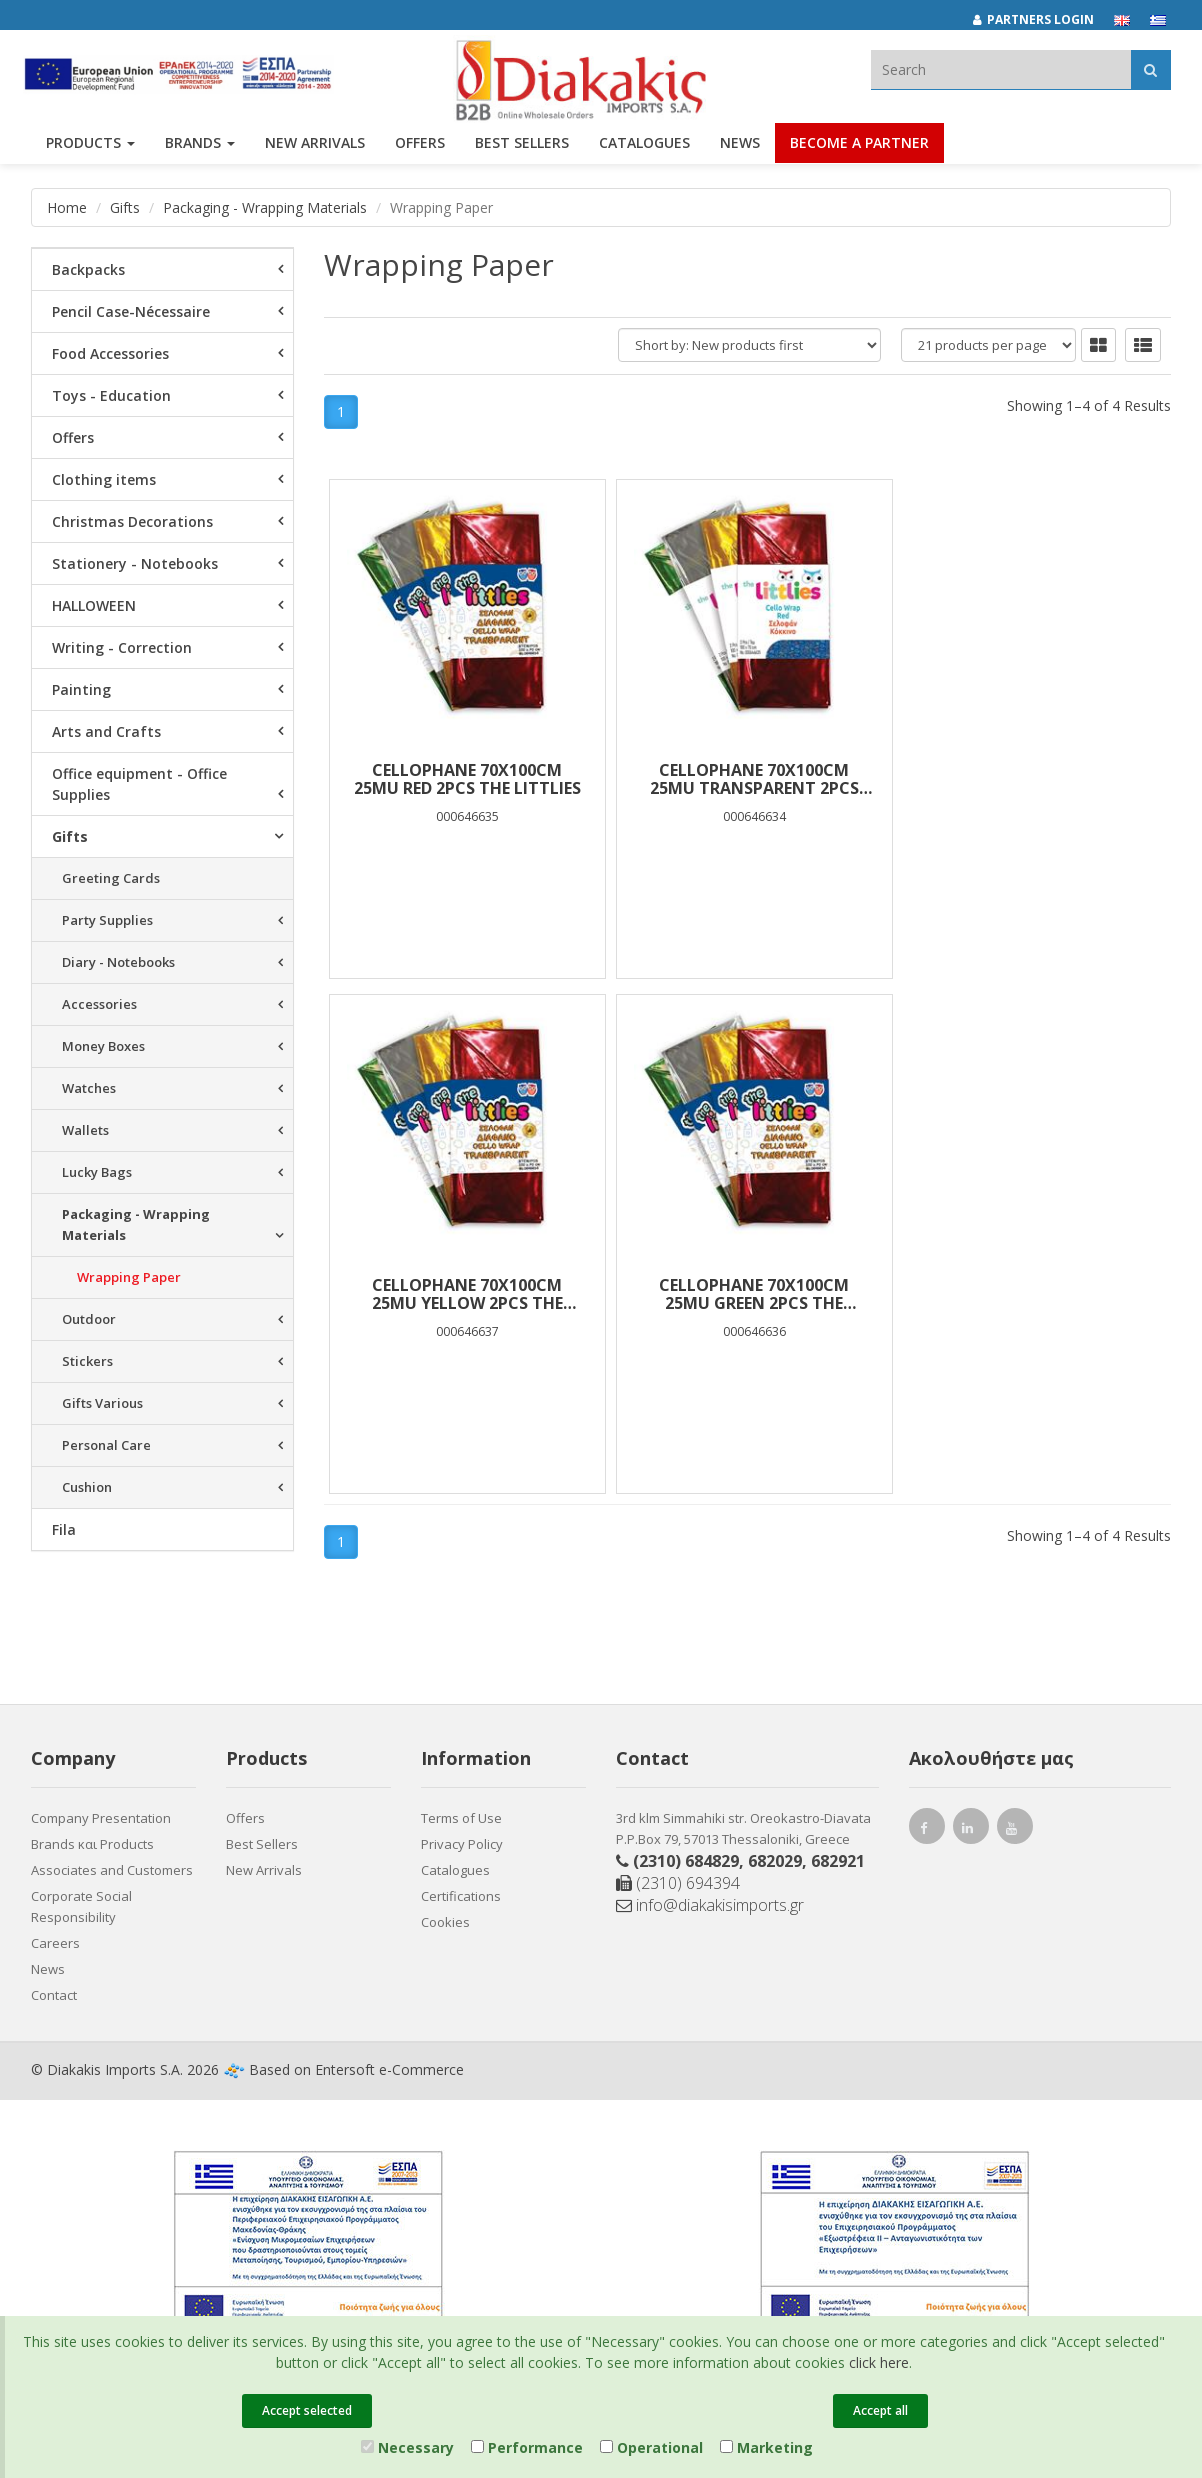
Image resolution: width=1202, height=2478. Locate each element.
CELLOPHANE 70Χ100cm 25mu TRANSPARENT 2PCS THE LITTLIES (747, 779)
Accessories (99, 1004)
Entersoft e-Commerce (389, 2069)
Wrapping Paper (129, 1277)
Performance (527, 2447)
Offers (73, 437)
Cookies (445, 1922)
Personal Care (106, 1445)
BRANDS (200, 147)
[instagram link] (971, 1830)
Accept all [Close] (880, 2410)
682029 (775, 1861)
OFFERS (420, 147)
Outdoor (89, 1319)
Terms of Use (461, 1818)
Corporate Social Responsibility (81, 1906)
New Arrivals (264, 1870)
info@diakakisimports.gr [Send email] (710, 1905)
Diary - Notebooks (118, 962)
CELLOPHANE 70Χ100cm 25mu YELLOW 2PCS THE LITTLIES (1029, 779)
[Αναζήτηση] (1150, 69)
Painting (81, 689)
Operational (651, 2447)
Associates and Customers (112, 1870)
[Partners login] (1043, 20)
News (740, 147)
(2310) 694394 (678, 1883)
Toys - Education (111, 395)
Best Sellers (522, 147)
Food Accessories (110, 353)
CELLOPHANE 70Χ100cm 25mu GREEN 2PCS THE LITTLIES (465, 1294)
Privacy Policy (462, 1844)
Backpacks (88, 269)
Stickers (87, 1361)
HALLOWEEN (94, 605)
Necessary (407, 2447)
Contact (54, 1995)
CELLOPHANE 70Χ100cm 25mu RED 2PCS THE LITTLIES (464, 779)
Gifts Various (102, 1403)
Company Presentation (101, 1818)
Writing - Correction (122, 647)
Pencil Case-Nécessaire (131, 311)
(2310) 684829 (686, 1861)
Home (67, 207)
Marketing (766, 2447)
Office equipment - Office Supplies (139, 784)
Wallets (85, 1130)
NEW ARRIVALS (315, 147)
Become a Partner (859, 147)
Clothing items (104, 479)
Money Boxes (103, 1046)
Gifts (125, 207)
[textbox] (1001, 69)
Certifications (461, 1896)
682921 (838, 1861)
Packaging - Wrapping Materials (265, 207)
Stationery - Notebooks (135, 563)
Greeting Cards (111, 878)
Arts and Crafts (106, 731)
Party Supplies (107, 920)
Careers (55, 1943)
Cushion (87, 1487)
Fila (64, 1529)
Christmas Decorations (132, 521)
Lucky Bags (97, 1172)
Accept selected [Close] (307, 2410)
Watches (89, 1088)
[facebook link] (927, 1830)
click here (879, 2362)
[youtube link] (1015, 1830)
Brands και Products (92, 1844)
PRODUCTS (90, 147)
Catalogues (644, 147)
